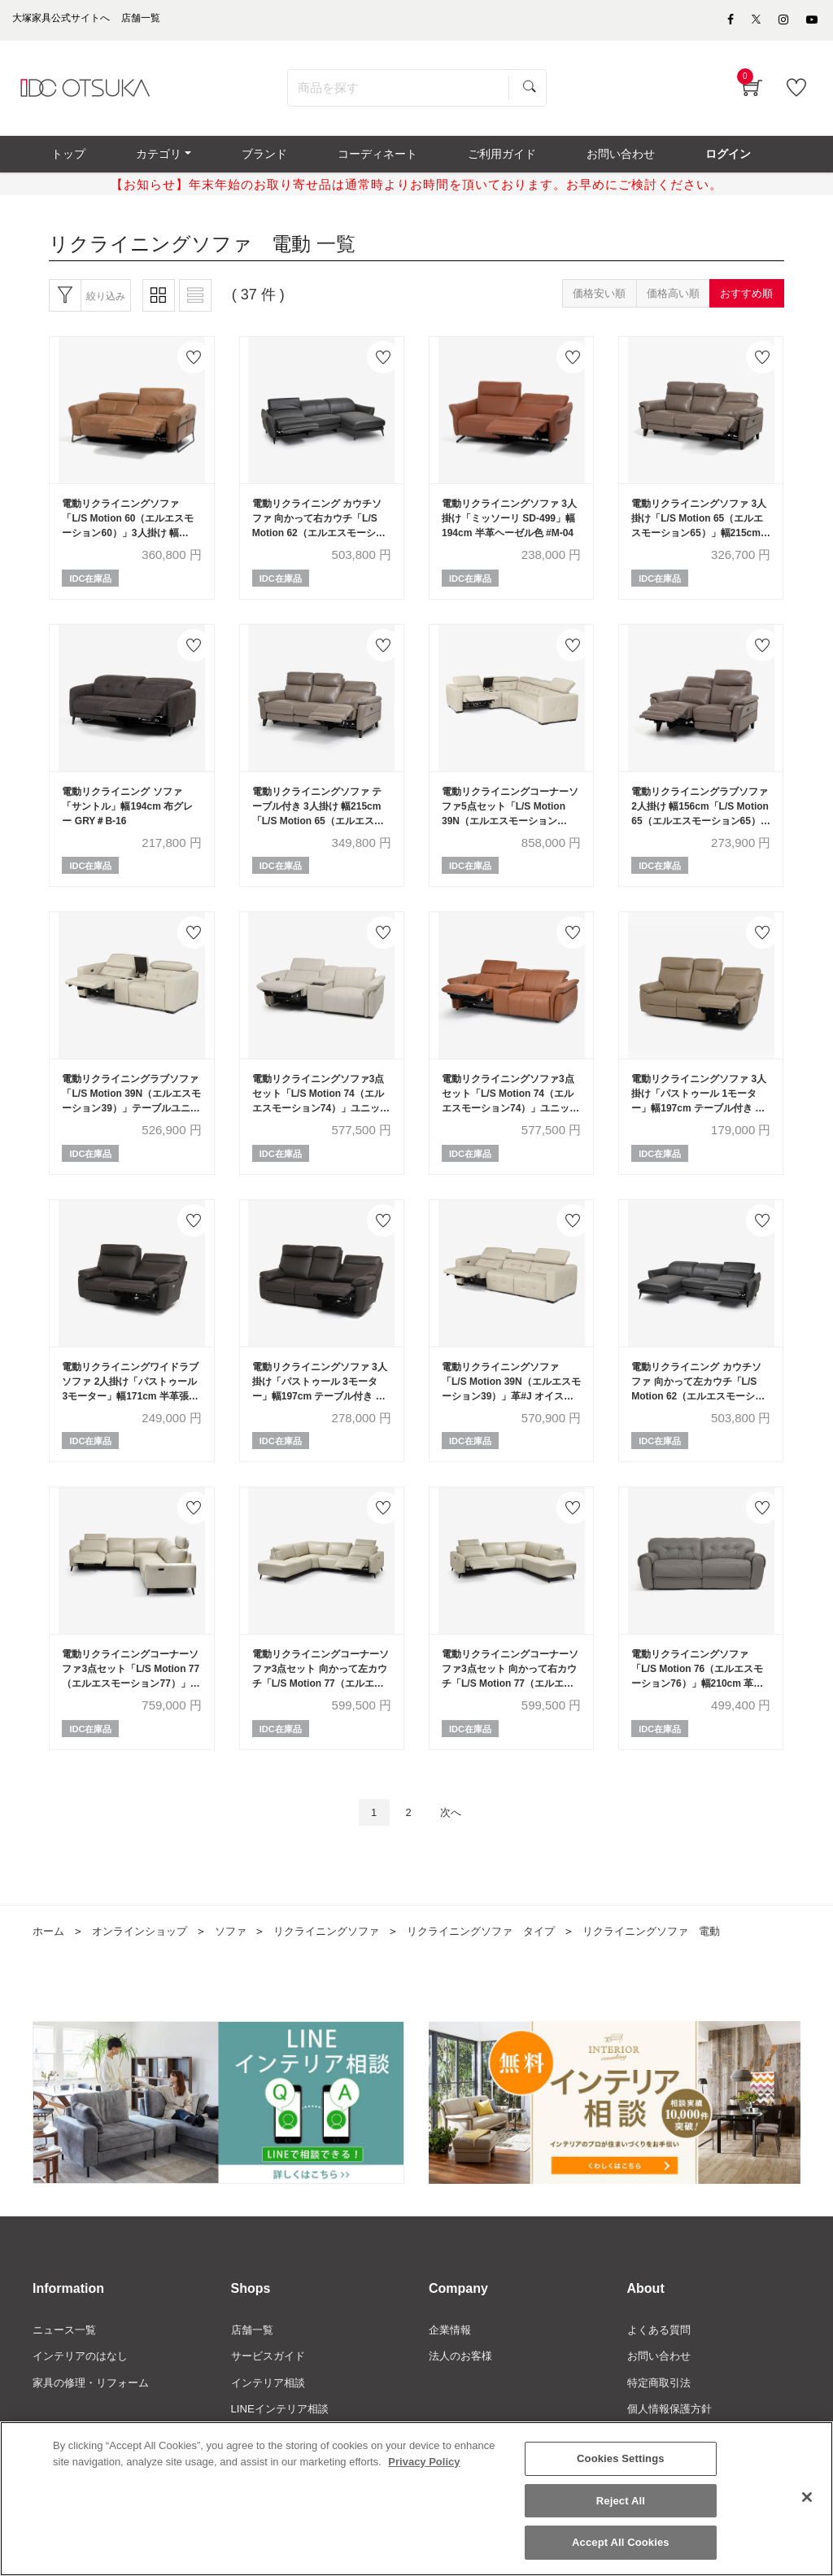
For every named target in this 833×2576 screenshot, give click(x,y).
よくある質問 (661, 2363)
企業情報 (451, 2363)
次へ (455, 1844)
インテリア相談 (271, 2418)
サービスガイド (271, 2391)
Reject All (620, 2501)
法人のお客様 (463, 2391)
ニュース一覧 (67, 2363)
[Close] (807, 2497)
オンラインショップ (145, 1964)
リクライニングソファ (342, 1964)
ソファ (242, 1964)
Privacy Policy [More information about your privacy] (424, 2462)
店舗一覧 (254, 2363)
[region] (416, 2498)
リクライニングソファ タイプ (507, 1964)
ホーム (50, 1964)
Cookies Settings (621, 2458)
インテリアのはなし (84, 2391)
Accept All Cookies (620, 2542)
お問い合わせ (661, 2391)
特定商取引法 (661, 2418)
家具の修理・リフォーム (95, 2418)
